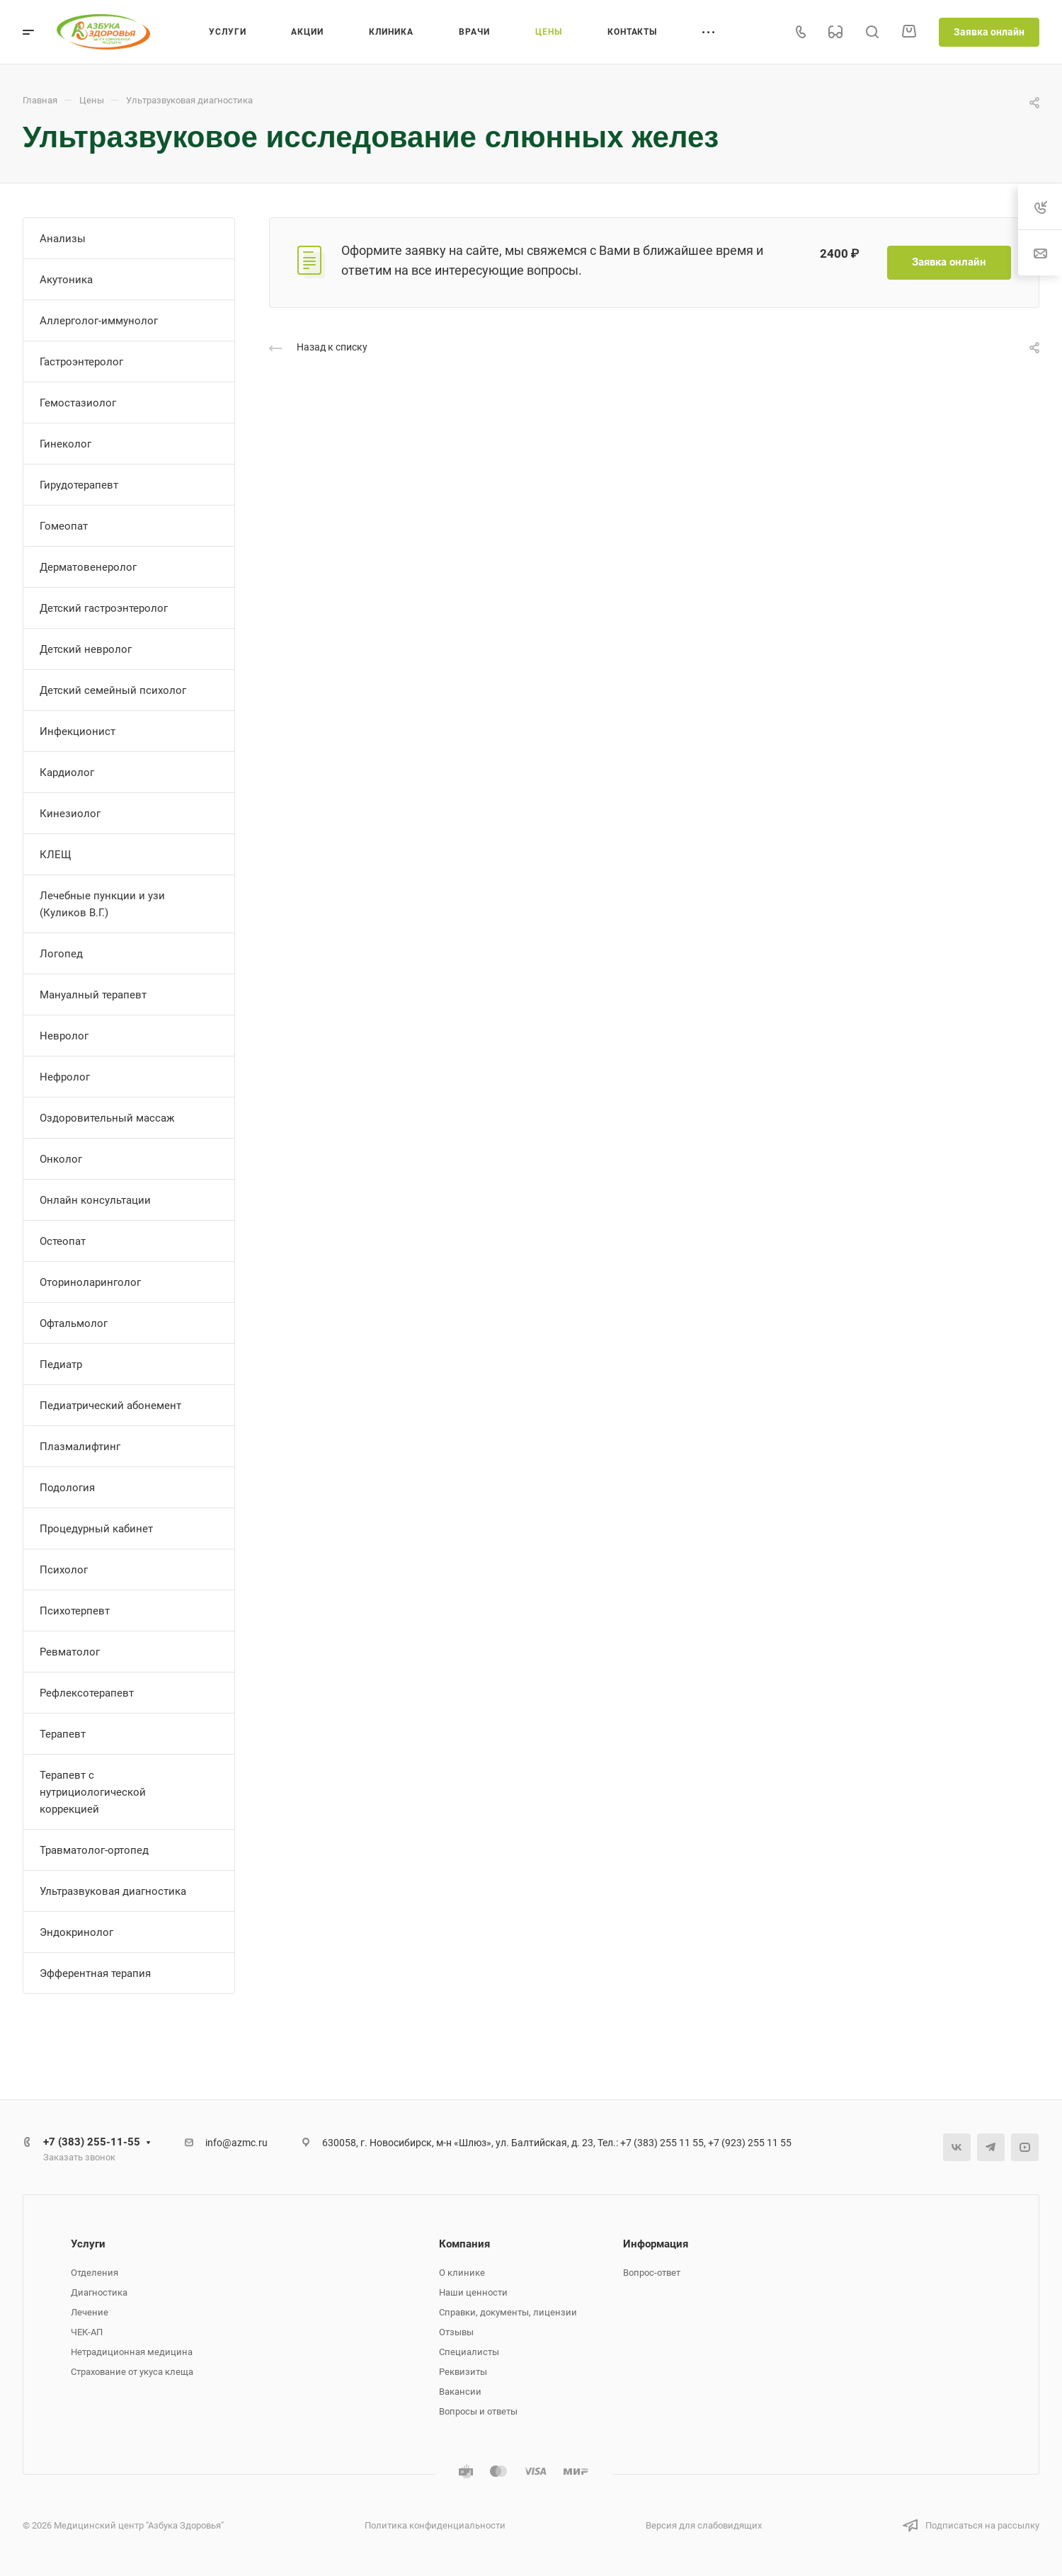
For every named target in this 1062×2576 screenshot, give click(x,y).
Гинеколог (65, 444)
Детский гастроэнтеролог (104, 608)
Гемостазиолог (78, 403)
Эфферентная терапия (95, 1973)
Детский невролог (86, 649)
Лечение (89, 2312)
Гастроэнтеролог (81, 361)
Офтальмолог (74, 1323)
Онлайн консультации (95, 1200)
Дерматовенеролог (88, 567)
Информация (655, 2244)
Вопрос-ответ (651, 2272)
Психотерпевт (75, 1611)
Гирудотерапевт (79, 485)
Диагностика (99, 2292)
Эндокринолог (76, 1932)
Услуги (88, 2244)
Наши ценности (473, 2292)
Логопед (61, 953)
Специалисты (469, 2352)
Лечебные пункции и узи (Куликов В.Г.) (102, 904)
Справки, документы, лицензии (508, 2312)
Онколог (61, 1159)
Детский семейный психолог (113, 690)
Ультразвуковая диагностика (113, 1891)
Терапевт (63, 1734)
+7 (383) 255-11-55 (91, 2142)
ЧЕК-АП (87, 2332)
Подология (67, 1487)
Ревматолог (70, 1652)
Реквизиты (463, 2371)
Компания (464, 2244)
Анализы (63, 238)
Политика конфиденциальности (435, 2525)
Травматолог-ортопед (94, 1850)
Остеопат (63, 1241)
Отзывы (456, 2332)
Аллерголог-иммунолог (99, 320)
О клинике (462, 2272)
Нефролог (65, 1077)
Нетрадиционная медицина (132, 2352)
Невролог (64, 1036)
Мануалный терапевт (93, 994)
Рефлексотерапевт (87, 1693)
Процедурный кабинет (96, 1528)
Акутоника (66, 279)
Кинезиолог (70, 813)
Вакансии (460, 2391)
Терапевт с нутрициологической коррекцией (93, 1792)
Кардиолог (67, 772)
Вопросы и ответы (478, 2411)
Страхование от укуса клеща (132, 2371)
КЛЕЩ (56, 854)
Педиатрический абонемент (110, 1405)
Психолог (64, 1569)
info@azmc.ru (236, 2142)
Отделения (94, 2272)
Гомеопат (64, 526)
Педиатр (61, 1364)
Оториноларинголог (90, 1282)
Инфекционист (77, 731)
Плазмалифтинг (80, 1446)
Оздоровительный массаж (107, 1118)
